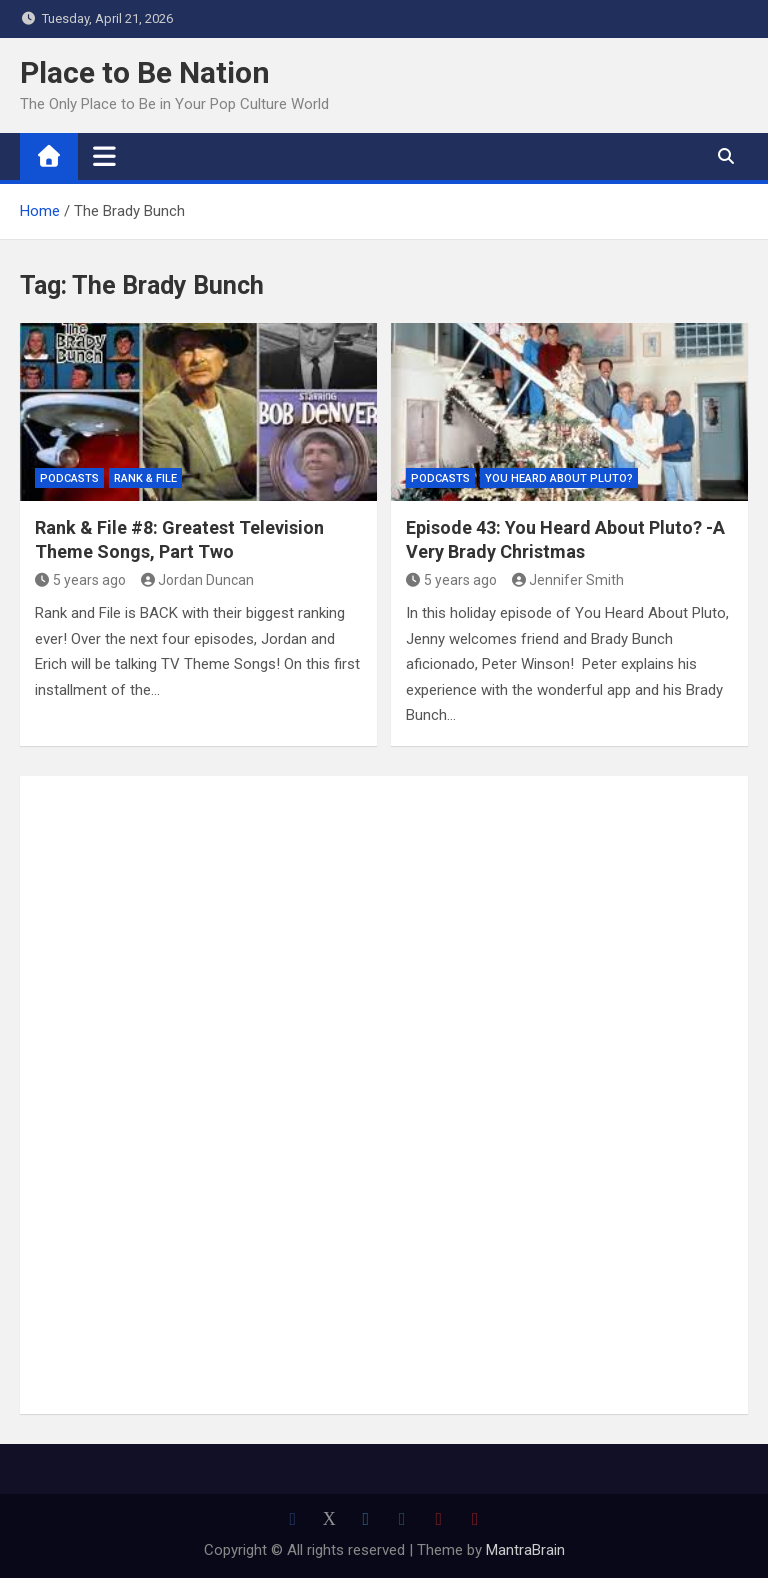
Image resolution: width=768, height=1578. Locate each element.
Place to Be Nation (145, 72)
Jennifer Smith (568, 580)
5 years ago (80, 580)
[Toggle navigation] (104, 156)
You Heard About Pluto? (559, 478)
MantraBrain (525, 1550)
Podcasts (69, 478)
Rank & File (145, 478)
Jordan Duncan (198, 580)
